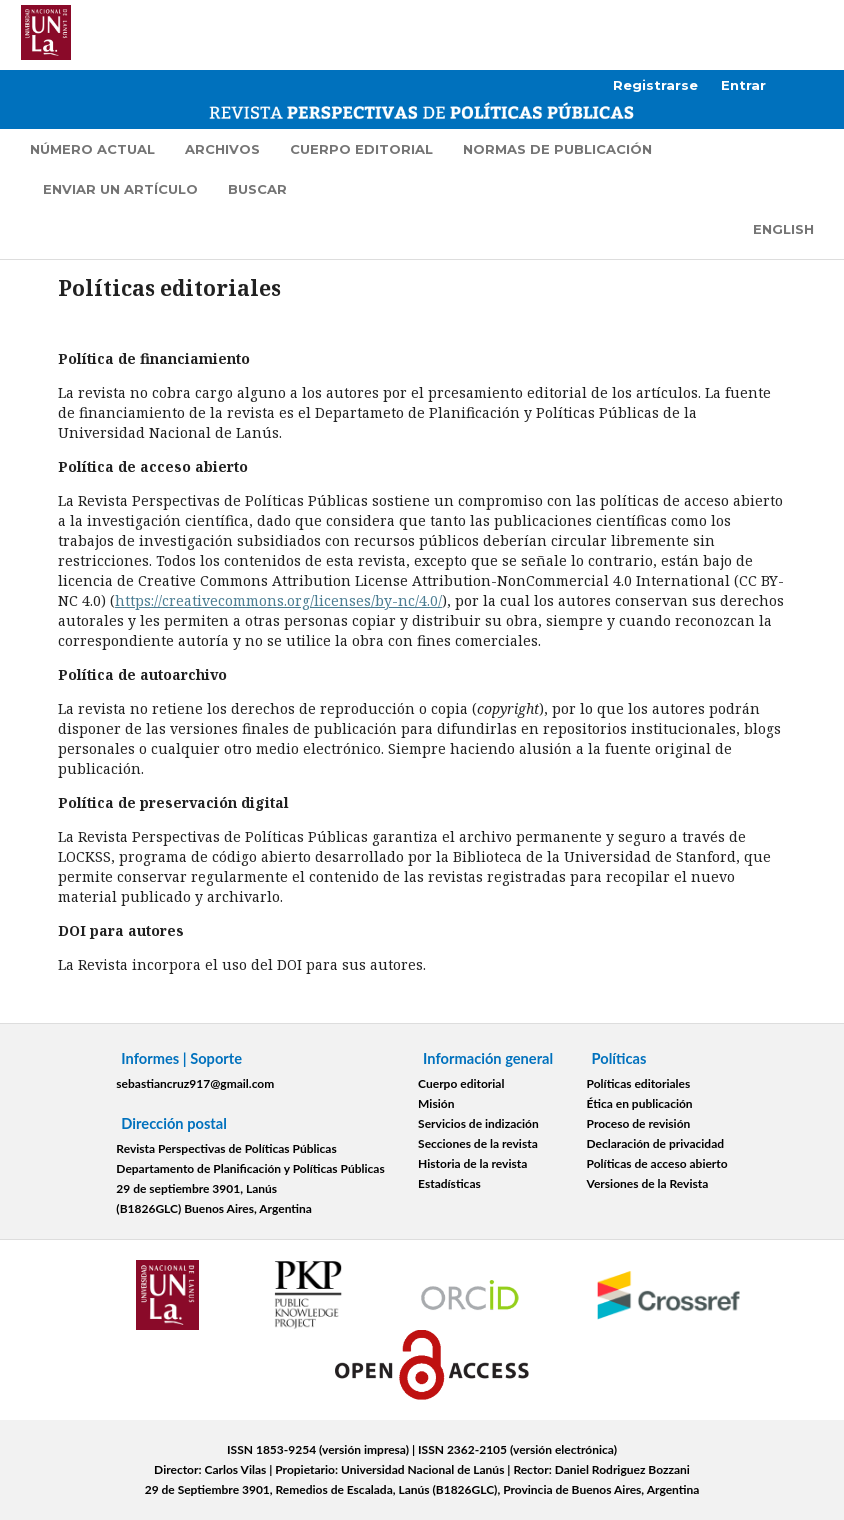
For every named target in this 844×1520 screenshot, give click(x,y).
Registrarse (655, 85)
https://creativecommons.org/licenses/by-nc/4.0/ (278, 600)
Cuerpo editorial (361, 149)
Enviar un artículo (120, 189)
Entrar (743, 85)
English (783, 229)
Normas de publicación (557, 149)
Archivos (222, 149)
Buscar (257, 189)
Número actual (92, 149)
